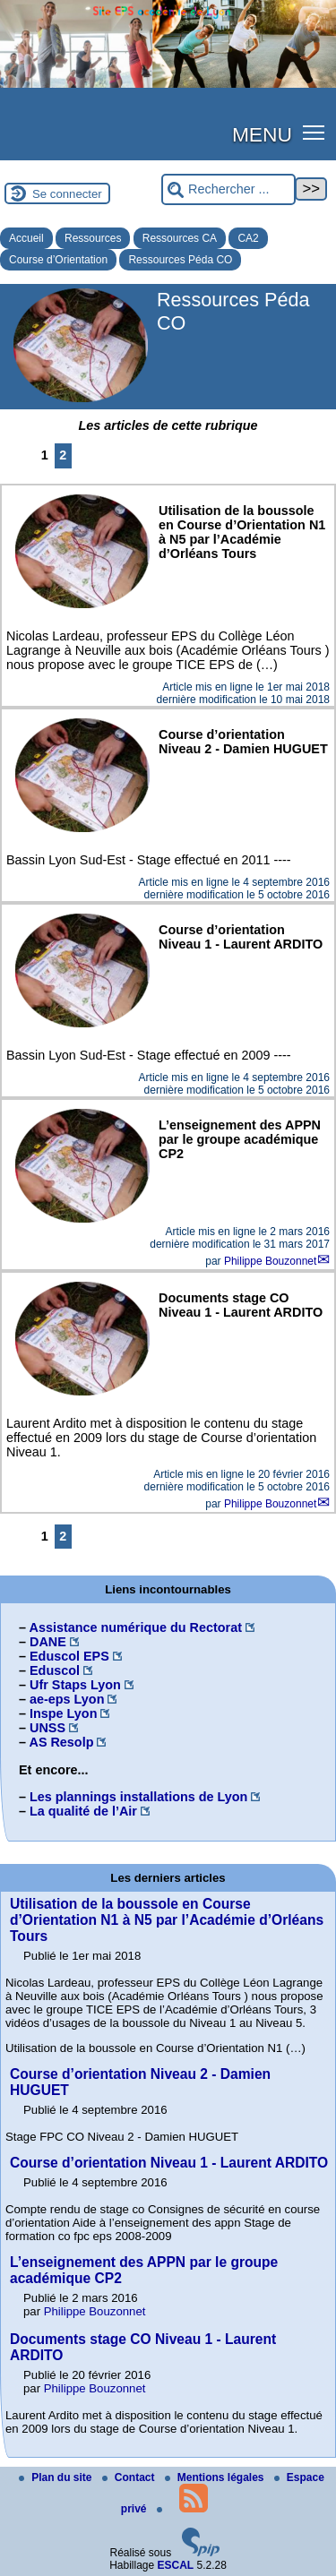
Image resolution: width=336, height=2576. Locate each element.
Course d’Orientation (58, 259)
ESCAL (176, 2565)
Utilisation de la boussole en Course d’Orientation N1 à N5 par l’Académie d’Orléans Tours (166, 1920)
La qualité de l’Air (83, 1811)
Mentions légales (216, 2477)
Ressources (93, 238)
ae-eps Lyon (67, 1699)
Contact (130, 2477)
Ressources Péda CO (180, 259)
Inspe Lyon (63, 1713)
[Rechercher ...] (228, 189)
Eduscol (55, 1670)
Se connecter (67, 194)
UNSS (47, 1728)
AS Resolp (61, 1742)
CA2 (247, 238)
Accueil (26, 238)
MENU (262, 134)
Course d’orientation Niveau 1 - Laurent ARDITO (169, 2162)
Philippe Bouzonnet (270, 1261)
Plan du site (57, 2477)
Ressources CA (179, 238)
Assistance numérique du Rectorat (135, 1627)
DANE (48, 1642)
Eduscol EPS (69, 1656)
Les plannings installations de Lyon (138, 1797)
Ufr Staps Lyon (75, 1685)
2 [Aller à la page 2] (62, 455)
